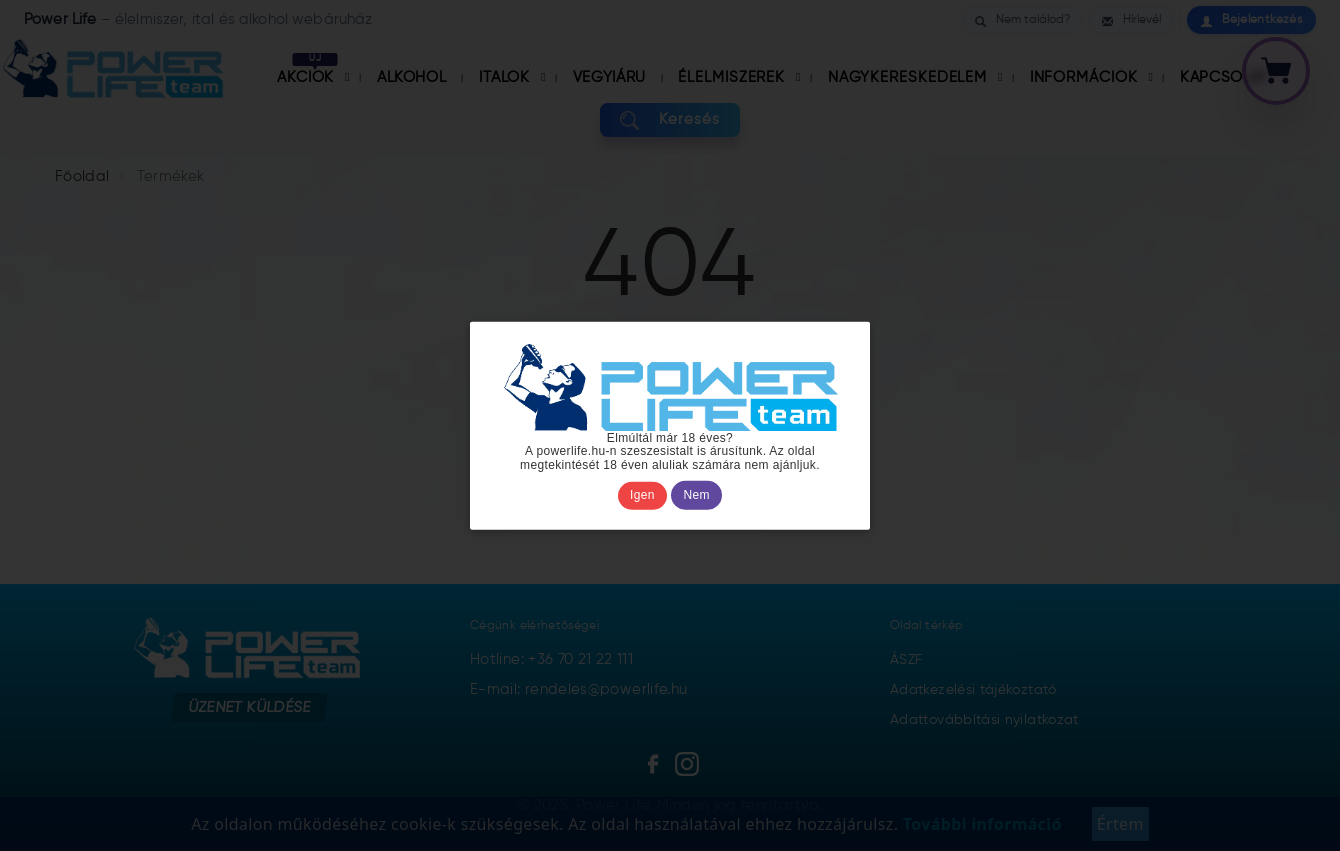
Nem (697, 495)
